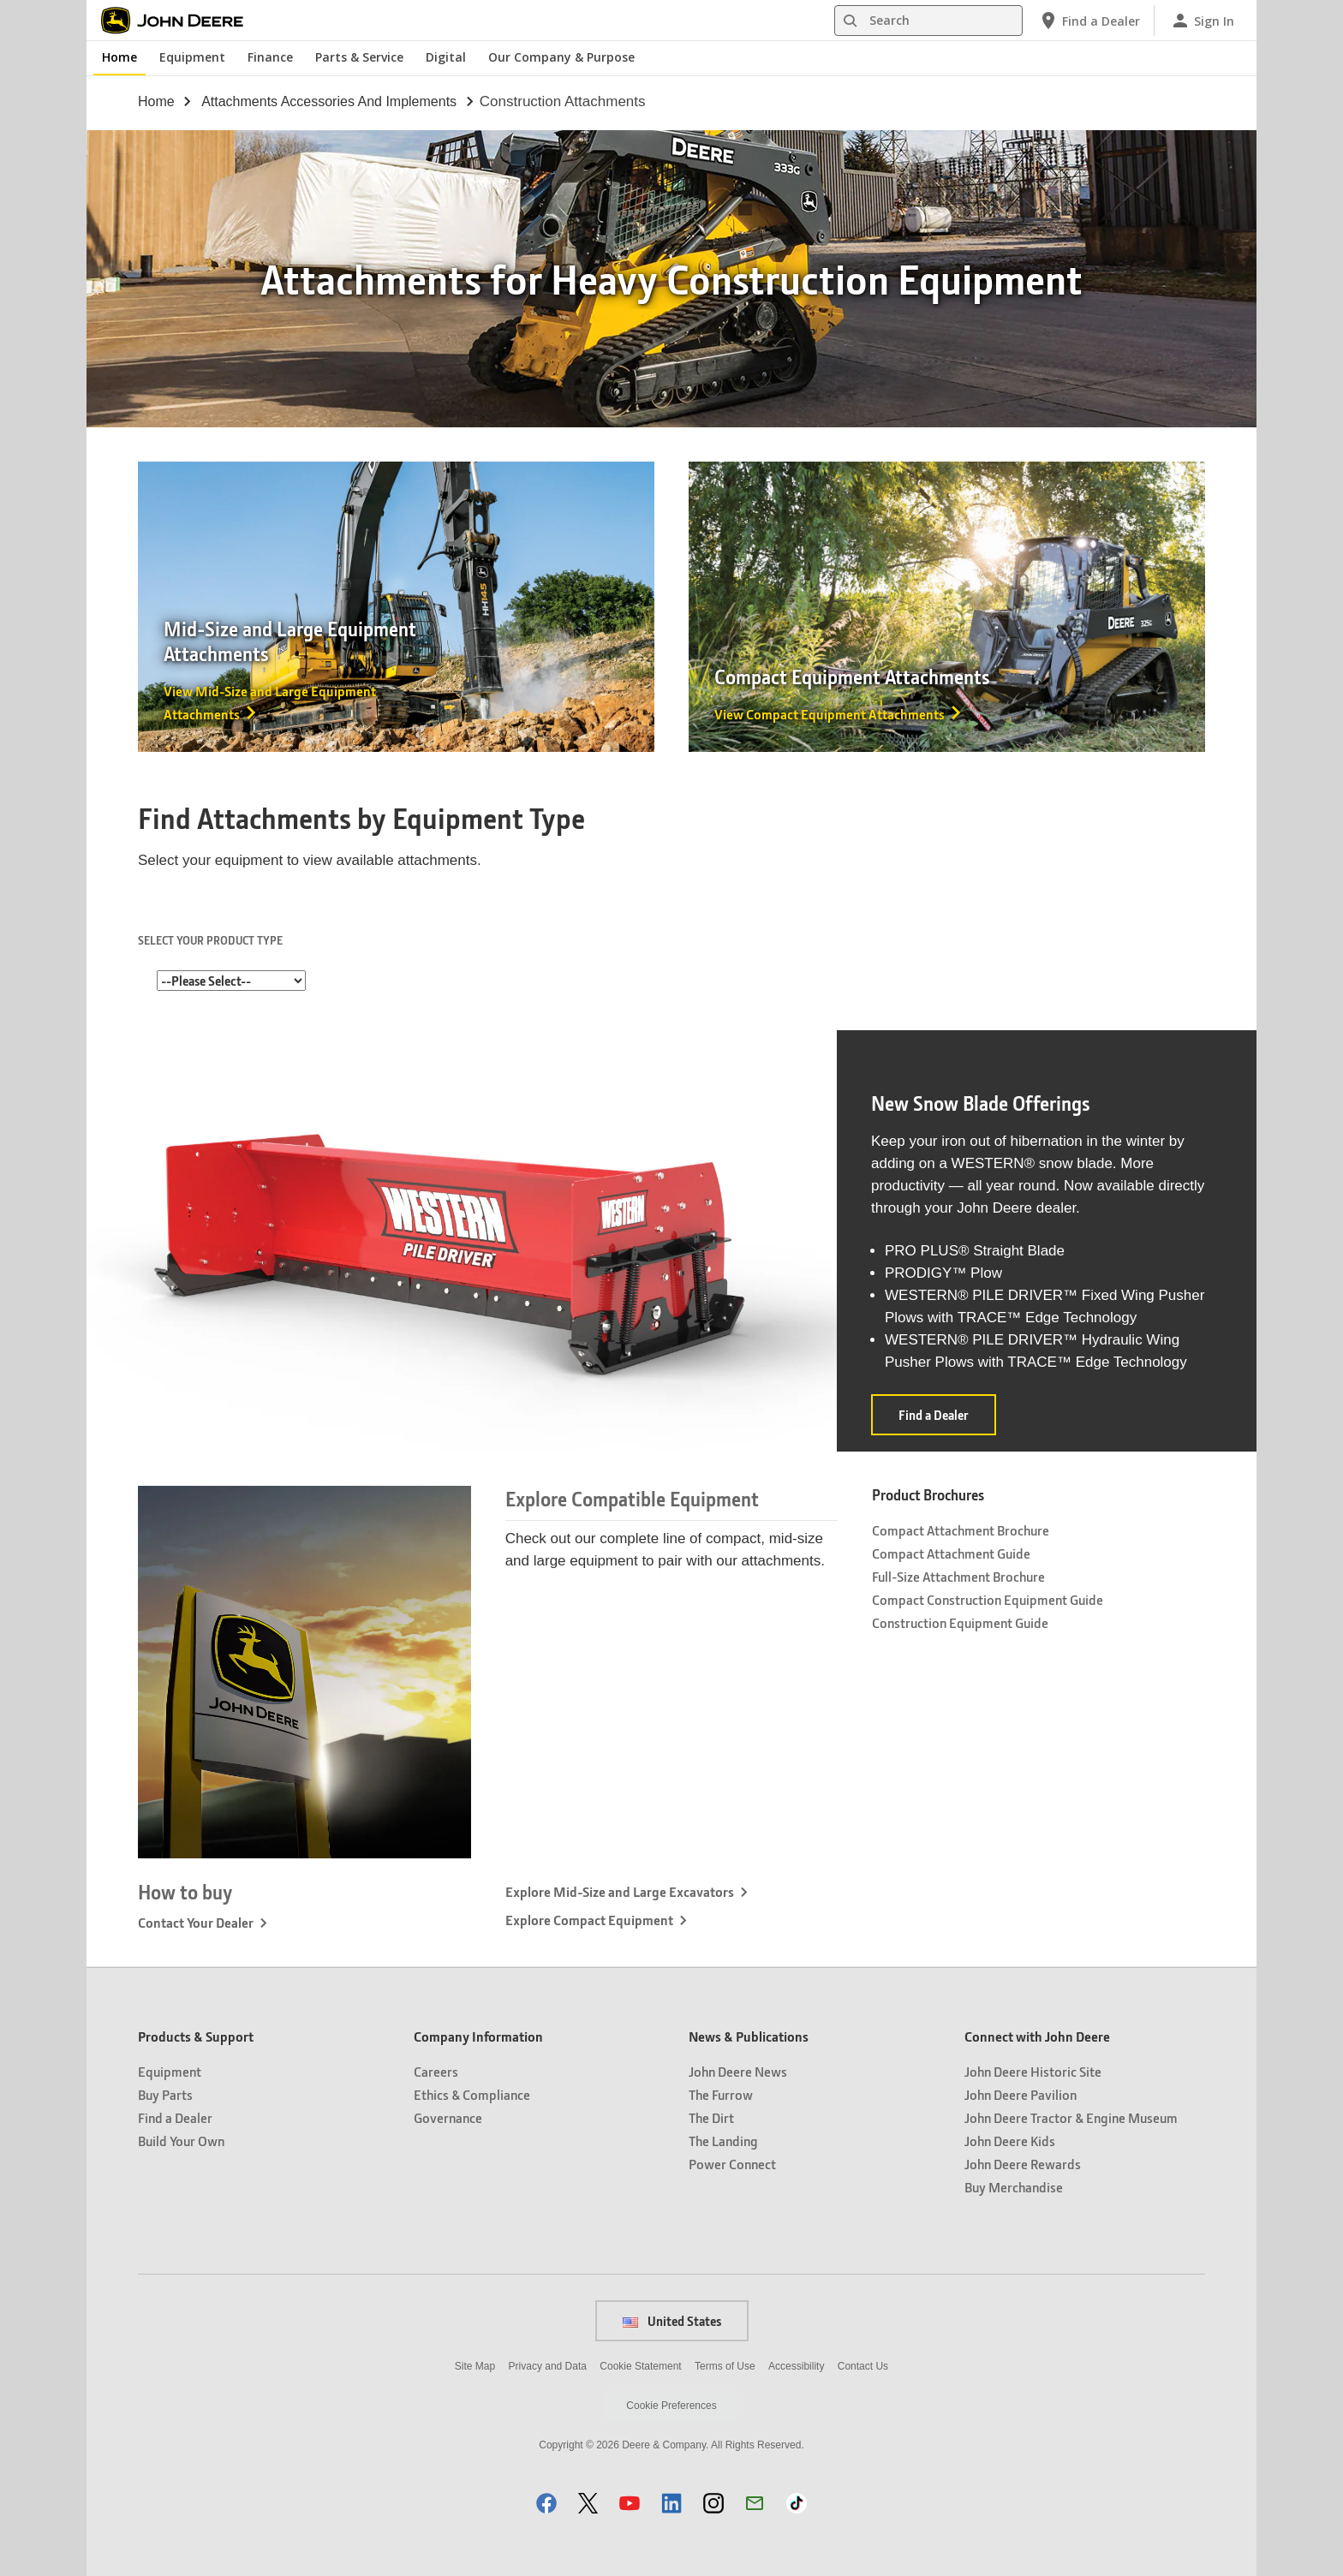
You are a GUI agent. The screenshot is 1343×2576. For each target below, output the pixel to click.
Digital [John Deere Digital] (446, 57)
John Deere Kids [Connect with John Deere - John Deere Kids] (1009, 2141)
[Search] (928, 20)
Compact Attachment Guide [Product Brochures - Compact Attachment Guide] (951, 1553)
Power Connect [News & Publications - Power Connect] (732, 2164)
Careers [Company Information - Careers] (436, 2071)
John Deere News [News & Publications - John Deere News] (738, 2071)
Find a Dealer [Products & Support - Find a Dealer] (175, 2117)
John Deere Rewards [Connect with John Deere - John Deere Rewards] (1022, 2164)
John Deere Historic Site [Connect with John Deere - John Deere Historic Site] (1032, 2071)
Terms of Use (725, 2366)
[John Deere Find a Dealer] (1089, 20)
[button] (546, 2502)
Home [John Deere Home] (119, 57)
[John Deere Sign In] (1202, 20)
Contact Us (863, 2366)
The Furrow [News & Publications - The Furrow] (721, 2094)
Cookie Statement (640, 2366)
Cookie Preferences (671, 2406)
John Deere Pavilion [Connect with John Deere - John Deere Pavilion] (1020, 2094)
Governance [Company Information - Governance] (448, 2117)
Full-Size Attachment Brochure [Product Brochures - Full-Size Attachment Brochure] (958, 1576)
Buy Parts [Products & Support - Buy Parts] (165, 2094)
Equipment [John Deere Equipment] (192, 57)
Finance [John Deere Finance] (270, 57)
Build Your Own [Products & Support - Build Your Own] (181, 2141)
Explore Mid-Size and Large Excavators (619, 1891)
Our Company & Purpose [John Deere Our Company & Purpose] (561, 57)
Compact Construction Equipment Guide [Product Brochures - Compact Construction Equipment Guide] (987, 1599)
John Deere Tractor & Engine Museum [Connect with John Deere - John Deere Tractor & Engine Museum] (1071, 2117)
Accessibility (796, 2366)
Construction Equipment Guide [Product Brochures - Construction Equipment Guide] (960, 1622)
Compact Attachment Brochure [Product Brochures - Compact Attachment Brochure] (960, 1530)
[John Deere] (181, 20)
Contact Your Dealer (196, 1922)
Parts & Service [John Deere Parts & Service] (359, 57)
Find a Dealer (947, 1420)
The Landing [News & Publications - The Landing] (723, 2141)
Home (156, 101)
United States (672, 2320)
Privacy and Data (548, 2366)
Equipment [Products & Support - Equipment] (169, 2071)
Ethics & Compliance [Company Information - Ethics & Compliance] (472, 2094)
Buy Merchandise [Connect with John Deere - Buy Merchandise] (1013, 2187)
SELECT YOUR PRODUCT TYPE (210, 940)
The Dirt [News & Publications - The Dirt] (711, 2117)
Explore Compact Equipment (589, 1920)
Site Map (475, 2366)
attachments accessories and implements (329, 101)
